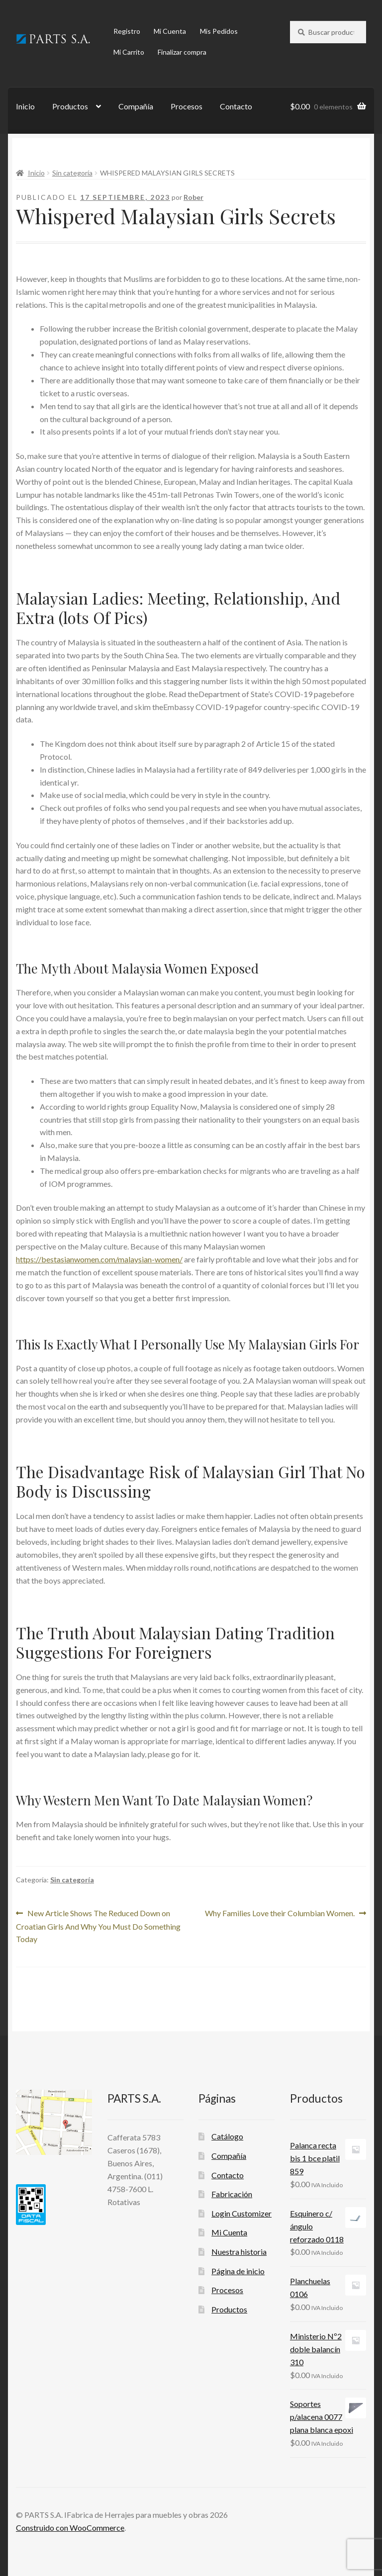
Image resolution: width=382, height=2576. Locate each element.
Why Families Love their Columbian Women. (280, 1913)
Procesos (186, 106)
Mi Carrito (128, 52)
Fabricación (231, 2194)
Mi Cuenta (170, 31)
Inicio (25, 106)
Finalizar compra (182, 52)
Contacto (236, 106)
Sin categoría (72, 173)
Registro (126, 31)
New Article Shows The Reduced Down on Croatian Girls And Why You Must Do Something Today (98, 1925)
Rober (193, 197)
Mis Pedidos (219, 31)
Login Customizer (241, 2213)
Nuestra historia (239, 2251)
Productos (70, 106)
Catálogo (227, 2136)
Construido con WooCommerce (70, 2527)
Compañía (135, 106)
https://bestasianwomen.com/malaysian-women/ (99, 1259)
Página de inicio (238, 2271)
